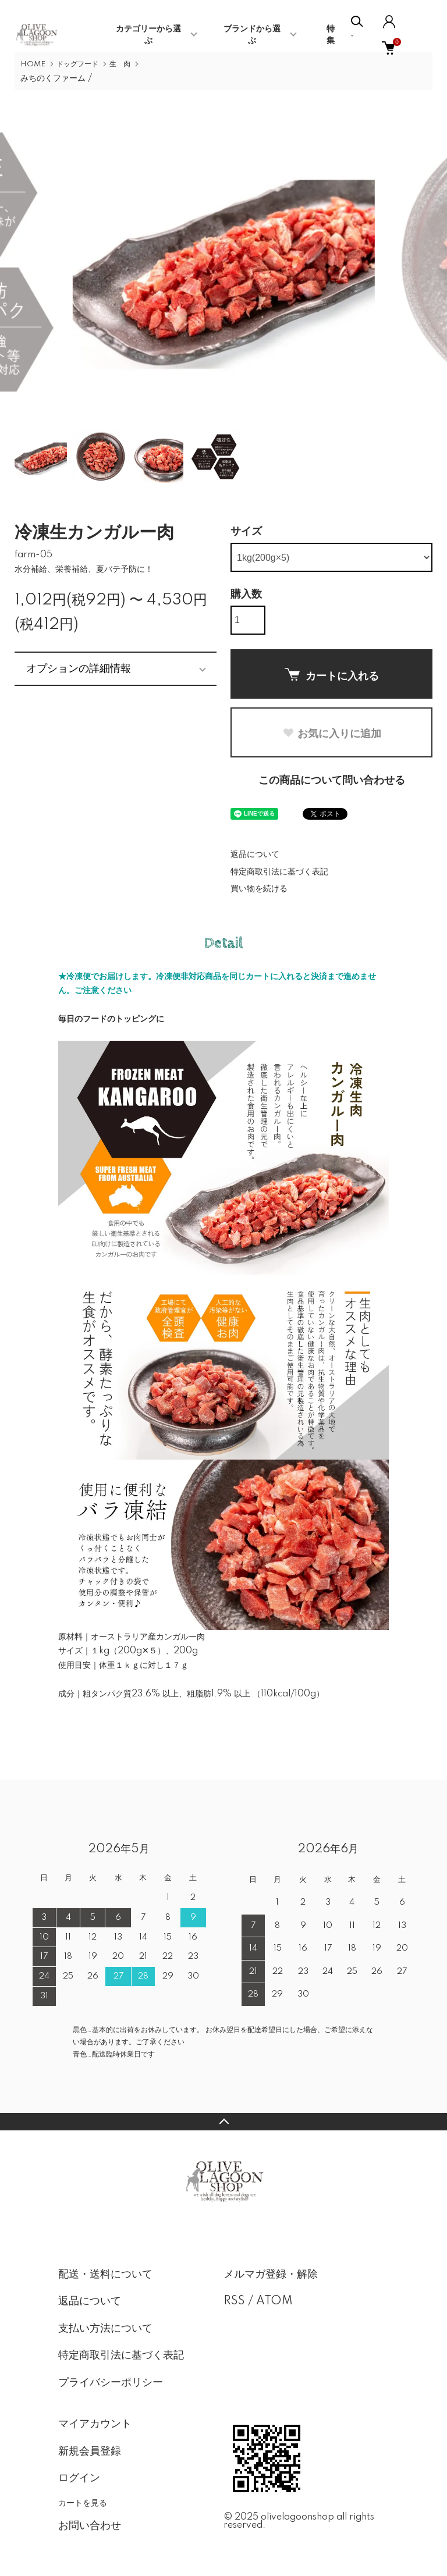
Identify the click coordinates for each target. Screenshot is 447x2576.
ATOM (274, 2301)
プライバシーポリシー (110, 2383)
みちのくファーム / (56, 78)
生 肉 (119, 64)
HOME (32, 64)
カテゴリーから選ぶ (148, 34)
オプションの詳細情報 (78, 668)
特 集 (335, 34)
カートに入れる (332, 675)
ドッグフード (77, 64)
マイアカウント (95, 2424)
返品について (254, 854)
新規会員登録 (89, 2451)
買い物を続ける (259, 889)
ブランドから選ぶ (252, 34)
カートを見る (82, 2502)
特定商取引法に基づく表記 (279, 872)
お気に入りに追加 (331, 733)
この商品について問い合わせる (331, 781)
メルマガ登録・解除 (271, 2274)
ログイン (79, 2478)
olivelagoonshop (297, 2517)
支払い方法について (105, 2329)
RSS (234, 2301)
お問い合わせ (89, 2526)
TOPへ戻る (223, 2121)
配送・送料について (105, 2274)
